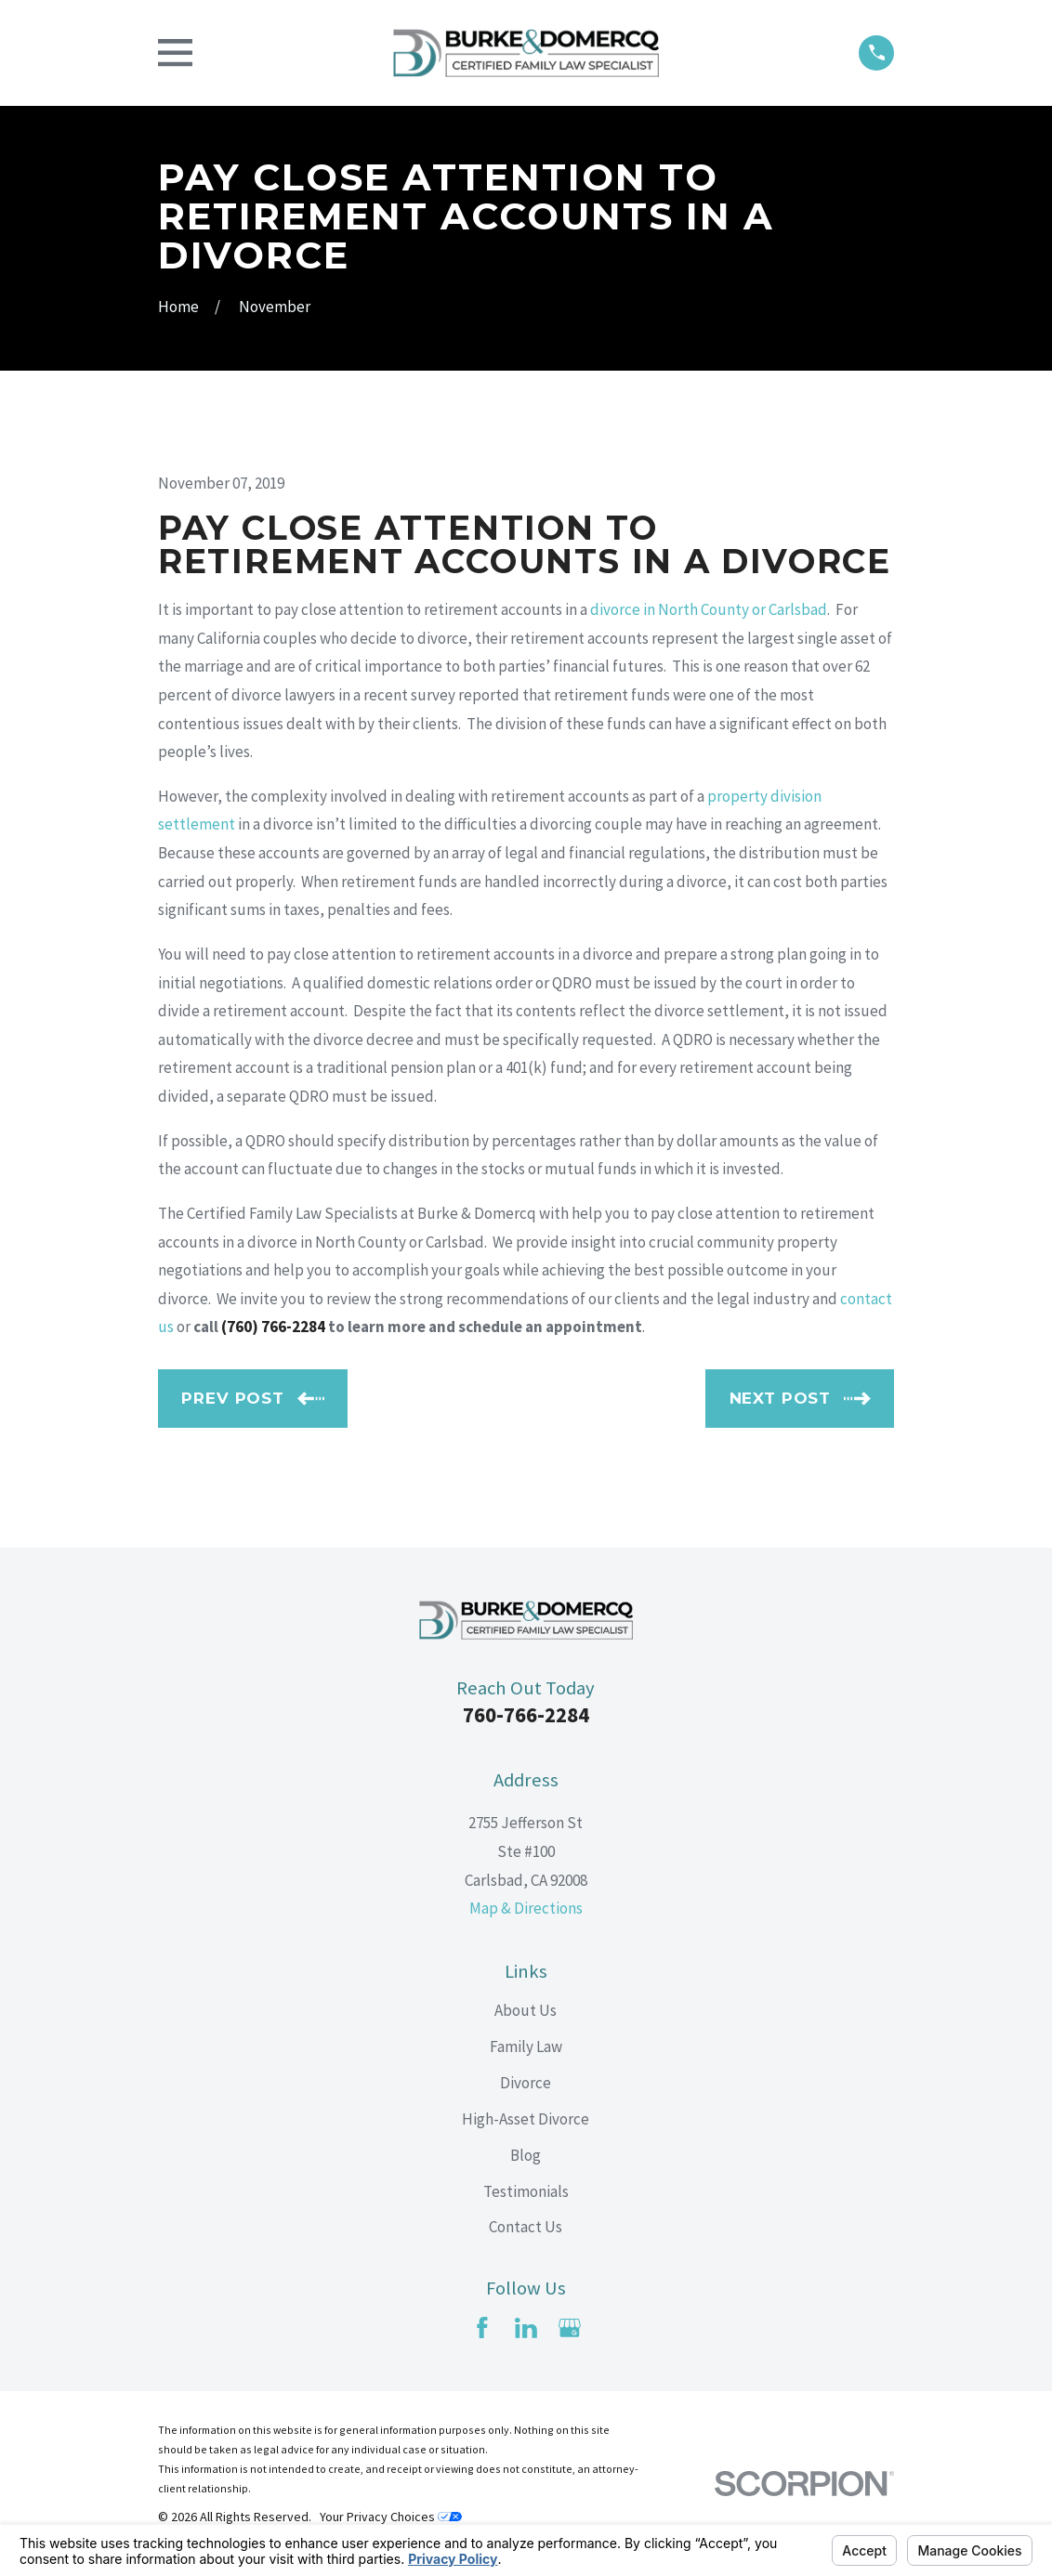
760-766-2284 (526, 1715)
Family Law (526, 2046)
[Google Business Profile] (570, 2328)
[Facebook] (482, 2328)
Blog (525, 2155)
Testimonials (526, 2191)
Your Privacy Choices (391, 2516)
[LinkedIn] (526, 2328)
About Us (525, 2010)
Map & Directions (526, 1908)
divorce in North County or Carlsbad (708, 609)
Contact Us (525, 2226)
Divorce (525, 2083)
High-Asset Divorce (525, 2119)
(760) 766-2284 (273, 1326)
